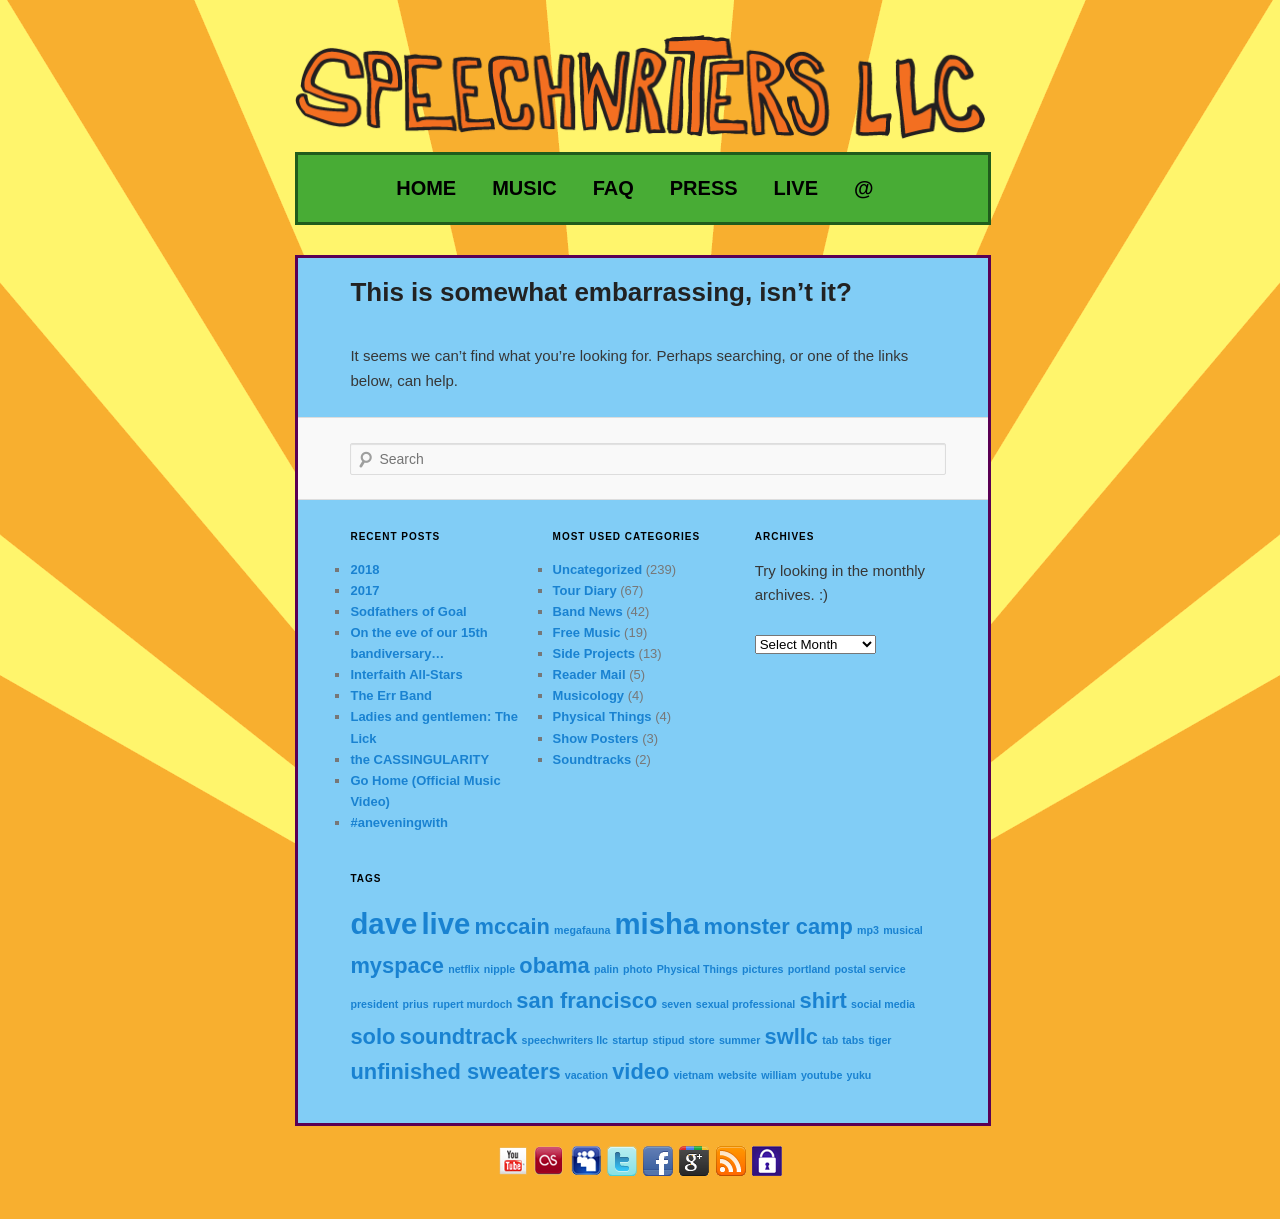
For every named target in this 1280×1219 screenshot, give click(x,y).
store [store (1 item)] (702, 1040)
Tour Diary (585, 590)
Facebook (665, 1167)
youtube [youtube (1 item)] (821, 1075)
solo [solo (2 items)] (372, 1036)
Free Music (587, 632)
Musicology (589, 695)
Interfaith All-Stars (406, 674)
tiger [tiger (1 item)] (879, 1040)
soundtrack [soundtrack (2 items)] (459, 1036)
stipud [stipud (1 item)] (669, 1040)
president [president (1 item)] (374, 1004)
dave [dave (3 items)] (383, 923)
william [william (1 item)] (779, 1075)
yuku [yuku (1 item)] (859, 1075)
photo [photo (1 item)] (638, 969)
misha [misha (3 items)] (657, 923)
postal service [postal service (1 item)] (870, 969)
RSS (738, 1167)
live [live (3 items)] (445, 923)
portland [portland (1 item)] (809, 969)
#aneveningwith (399, 822)
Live (796, 188)
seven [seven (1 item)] (676, 1004)
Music (524, 188)
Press (704, 188)
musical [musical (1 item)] (903, 930)
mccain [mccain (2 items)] (512, 926)
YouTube (520, 1167)
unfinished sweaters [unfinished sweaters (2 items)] (455, 1071)
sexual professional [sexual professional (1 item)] (746, 1004)
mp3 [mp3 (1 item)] (868, 930)
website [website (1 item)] (737, 1075)
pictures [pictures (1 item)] (762, 969)
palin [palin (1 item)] (606, 969)
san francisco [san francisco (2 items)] (586, 1000)
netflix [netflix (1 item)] (463, 969)
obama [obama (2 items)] (554, 965)
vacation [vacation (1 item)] (586, 1075)
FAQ (613, 188)
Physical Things (602, 716)
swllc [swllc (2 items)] (791, 1036)
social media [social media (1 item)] (883, 1004)
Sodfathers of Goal (408, 611)
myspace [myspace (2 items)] (397, 965)
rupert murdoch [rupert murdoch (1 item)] (472, 1004)
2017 (364, 590)
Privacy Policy (774, 1167)
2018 (364, 569)
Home (426, 188)
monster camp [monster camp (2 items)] (777, 926)
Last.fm (556, 1167)
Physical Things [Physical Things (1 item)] (697, 969)
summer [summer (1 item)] (739, 1040)
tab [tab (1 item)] (830, 1040)
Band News (588, 611)
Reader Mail (589, 674)
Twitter (629, 1167)
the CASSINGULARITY (419, 759)
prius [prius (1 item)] (416, 1004)
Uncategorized (598, 569)
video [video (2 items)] (640, 1071)
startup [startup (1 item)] (630, 1040)
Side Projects (594, 653)
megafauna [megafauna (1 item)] (582, 930)
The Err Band (391, 695)
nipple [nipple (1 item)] (499, 969)
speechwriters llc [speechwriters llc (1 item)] (565, 1040)
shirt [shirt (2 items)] (823, 1000)
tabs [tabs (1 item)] (853, 1040)
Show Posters (596, 738)
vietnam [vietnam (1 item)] (693, 1075)
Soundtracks (592, 759)
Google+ (701, 1167)
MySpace (593, 1167)
